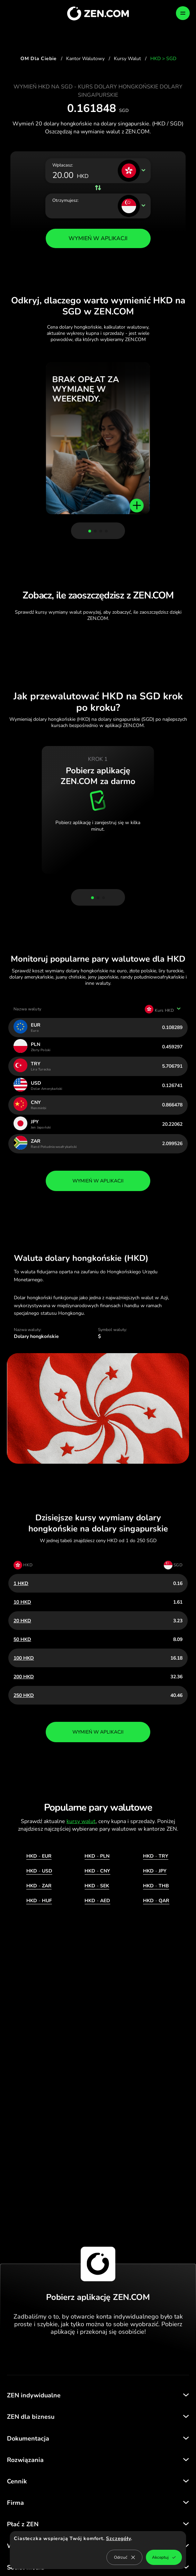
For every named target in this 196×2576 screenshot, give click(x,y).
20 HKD (22, 1620)
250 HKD (24, 1695)
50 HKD (22, 1639)
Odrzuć (124, 2557)
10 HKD (22, 1602)
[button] (89, 531)
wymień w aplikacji (98, 1181)
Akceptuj (164, 2557)
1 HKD (21, 1583)
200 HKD (24, 1676)
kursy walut (81, 1821)
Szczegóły (118, 2538)
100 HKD (24, 1658)
